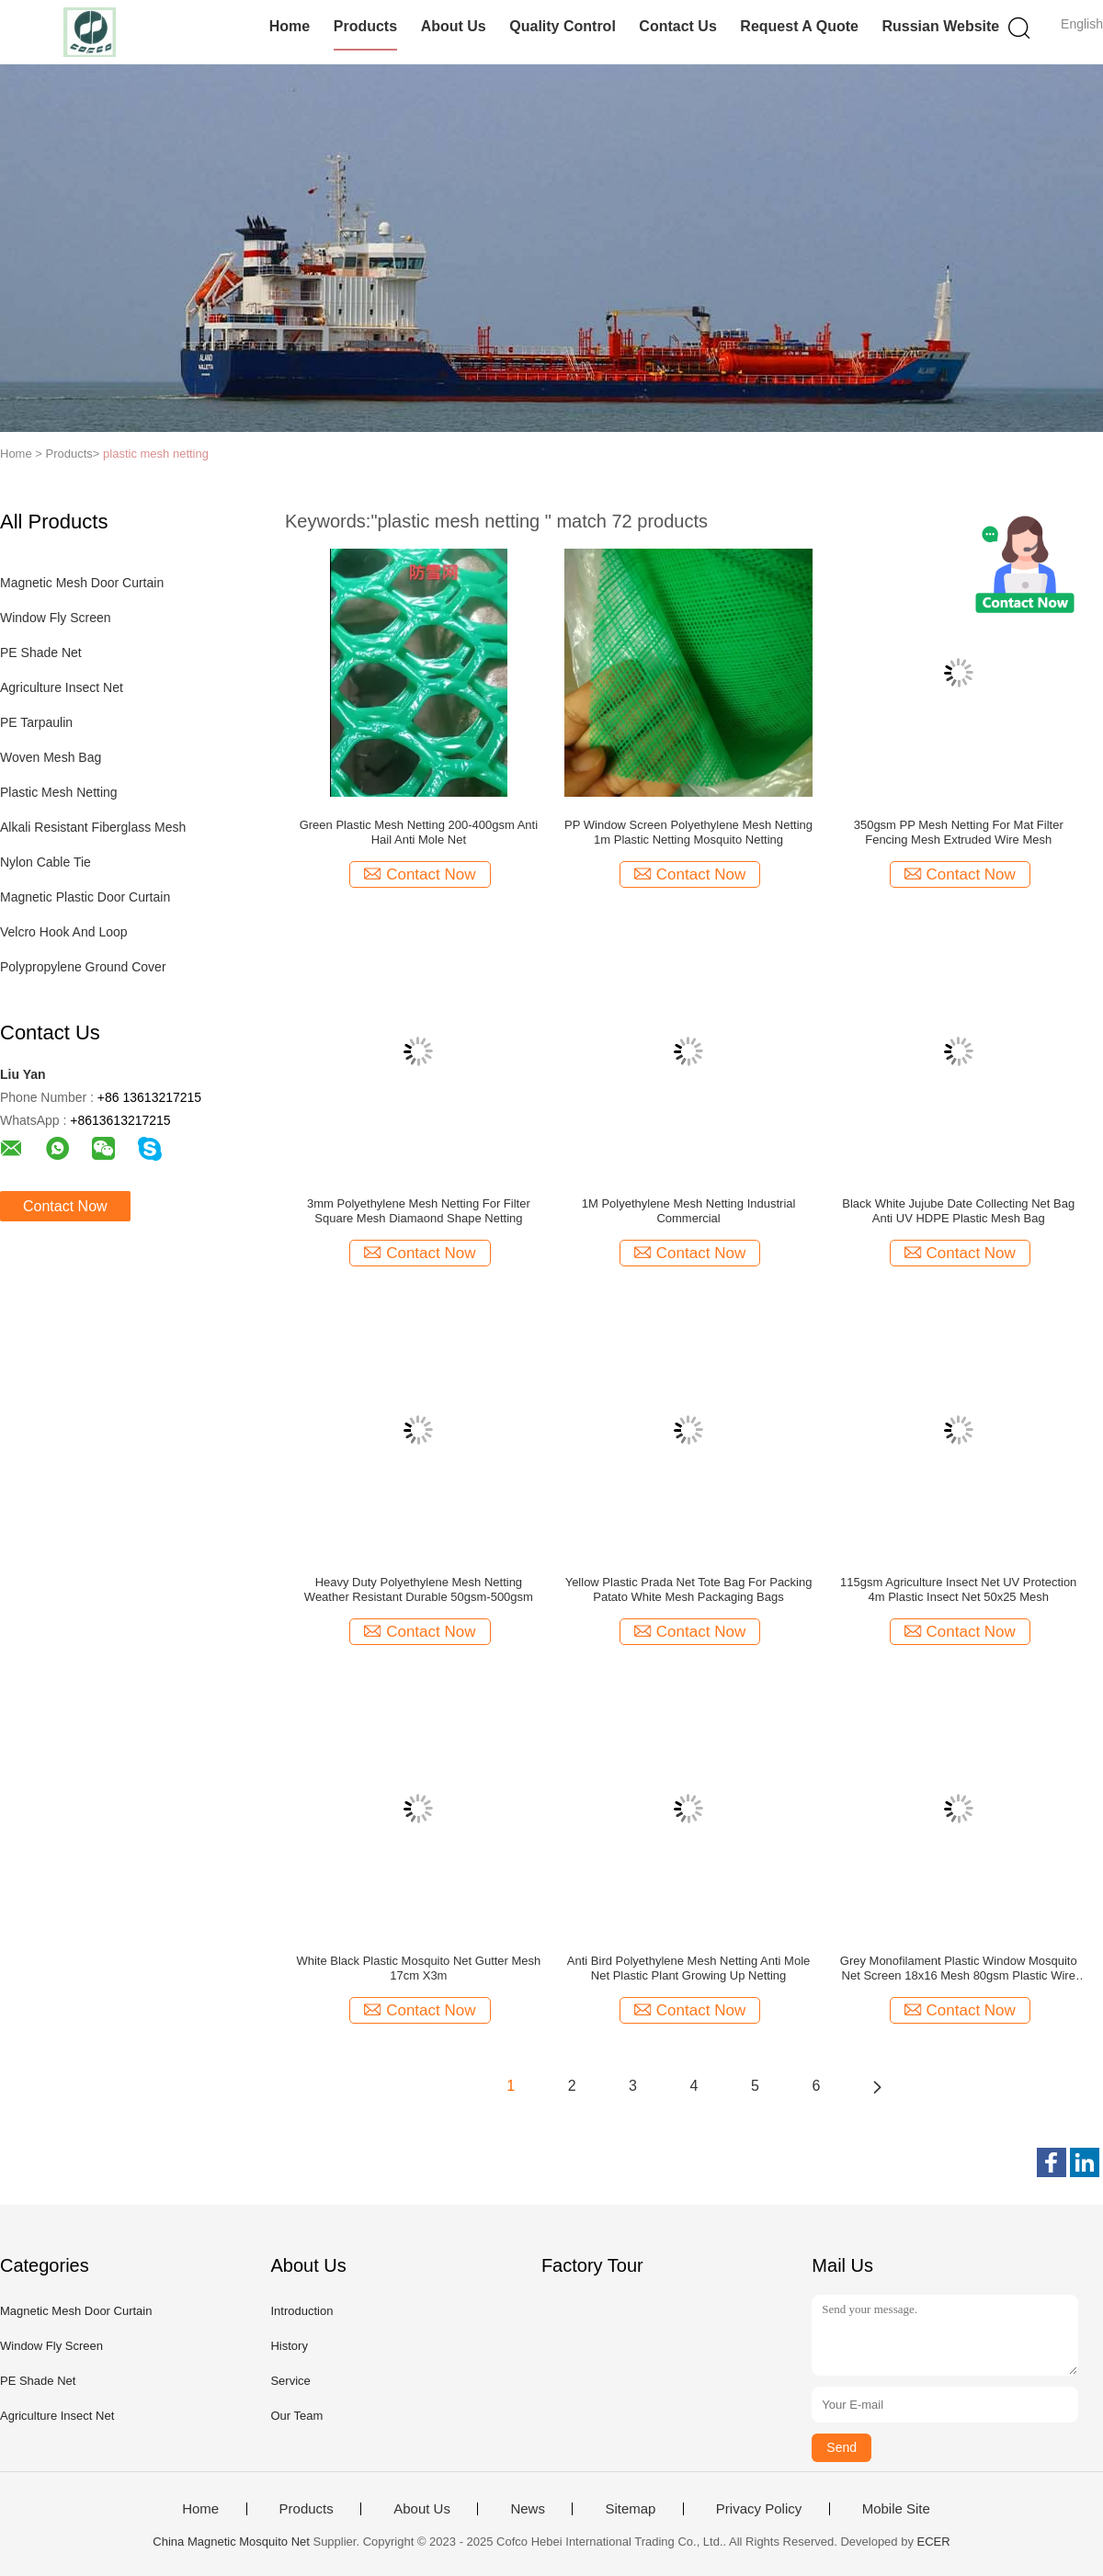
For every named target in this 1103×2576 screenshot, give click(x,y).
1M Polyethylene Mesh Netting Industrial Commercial (689, 1211)
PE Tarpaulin (36, 722)
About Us (453, 26)
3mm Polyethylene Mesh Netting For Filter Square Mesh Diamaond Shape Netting (418, 1211)
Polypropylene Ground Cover (83, 966)
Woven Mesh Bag (50, 757)
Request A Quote (799, 26)
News (527, 2508)
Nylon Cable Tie (45, 862)
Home (289, 26)
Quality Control (562, 26)
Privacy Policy (759, 2508)
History (288, 2346)
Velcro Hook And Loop (64, 932)
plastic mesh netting (156, 453)
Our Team (296, 2416)
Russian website (940, 26)
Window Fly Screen (55, 617)
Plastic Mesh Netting (59, 792)
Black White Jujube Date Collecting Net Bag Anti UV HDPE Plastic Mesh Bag (958, 1211)
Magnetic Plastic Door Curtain (85, 897)
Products (365, 26)
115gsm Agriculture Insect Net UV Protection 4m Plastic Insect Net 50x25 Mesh (958, 1589)
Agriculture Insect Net (61, 687)
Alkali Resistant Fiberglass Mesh (93, 827)
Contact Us (677, 26)
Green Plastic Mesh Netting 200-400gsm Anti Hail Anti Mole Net (419, 832)
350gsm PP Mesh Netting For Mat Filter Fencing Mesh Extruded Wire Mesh (958, 832)
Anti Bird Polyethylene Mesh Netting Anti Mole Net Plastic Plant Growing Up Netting (688, 1968)
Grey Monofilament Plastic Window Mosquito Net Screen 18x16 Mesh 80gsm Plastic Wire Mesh (958, 1968)
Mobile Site (896, 2508)
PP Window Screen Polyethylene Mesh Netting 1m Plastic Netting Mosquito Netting (688, 832)
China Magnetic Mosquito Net (231, 2541)
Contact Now (65, 1206)
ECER (933, 2541)
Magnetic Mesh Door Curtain (82, 582)
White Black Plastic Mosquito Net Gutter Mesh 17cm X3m (418, 1968)
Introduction (301, 2311)
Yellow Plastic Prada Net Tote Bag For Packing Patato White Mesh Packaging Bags (689, 1589)
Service (290, 2381)
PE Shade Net (41, 652)
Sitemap (630, 2508)
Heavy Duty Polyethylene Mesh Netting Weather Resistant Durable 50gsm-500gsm (418, 1589)
